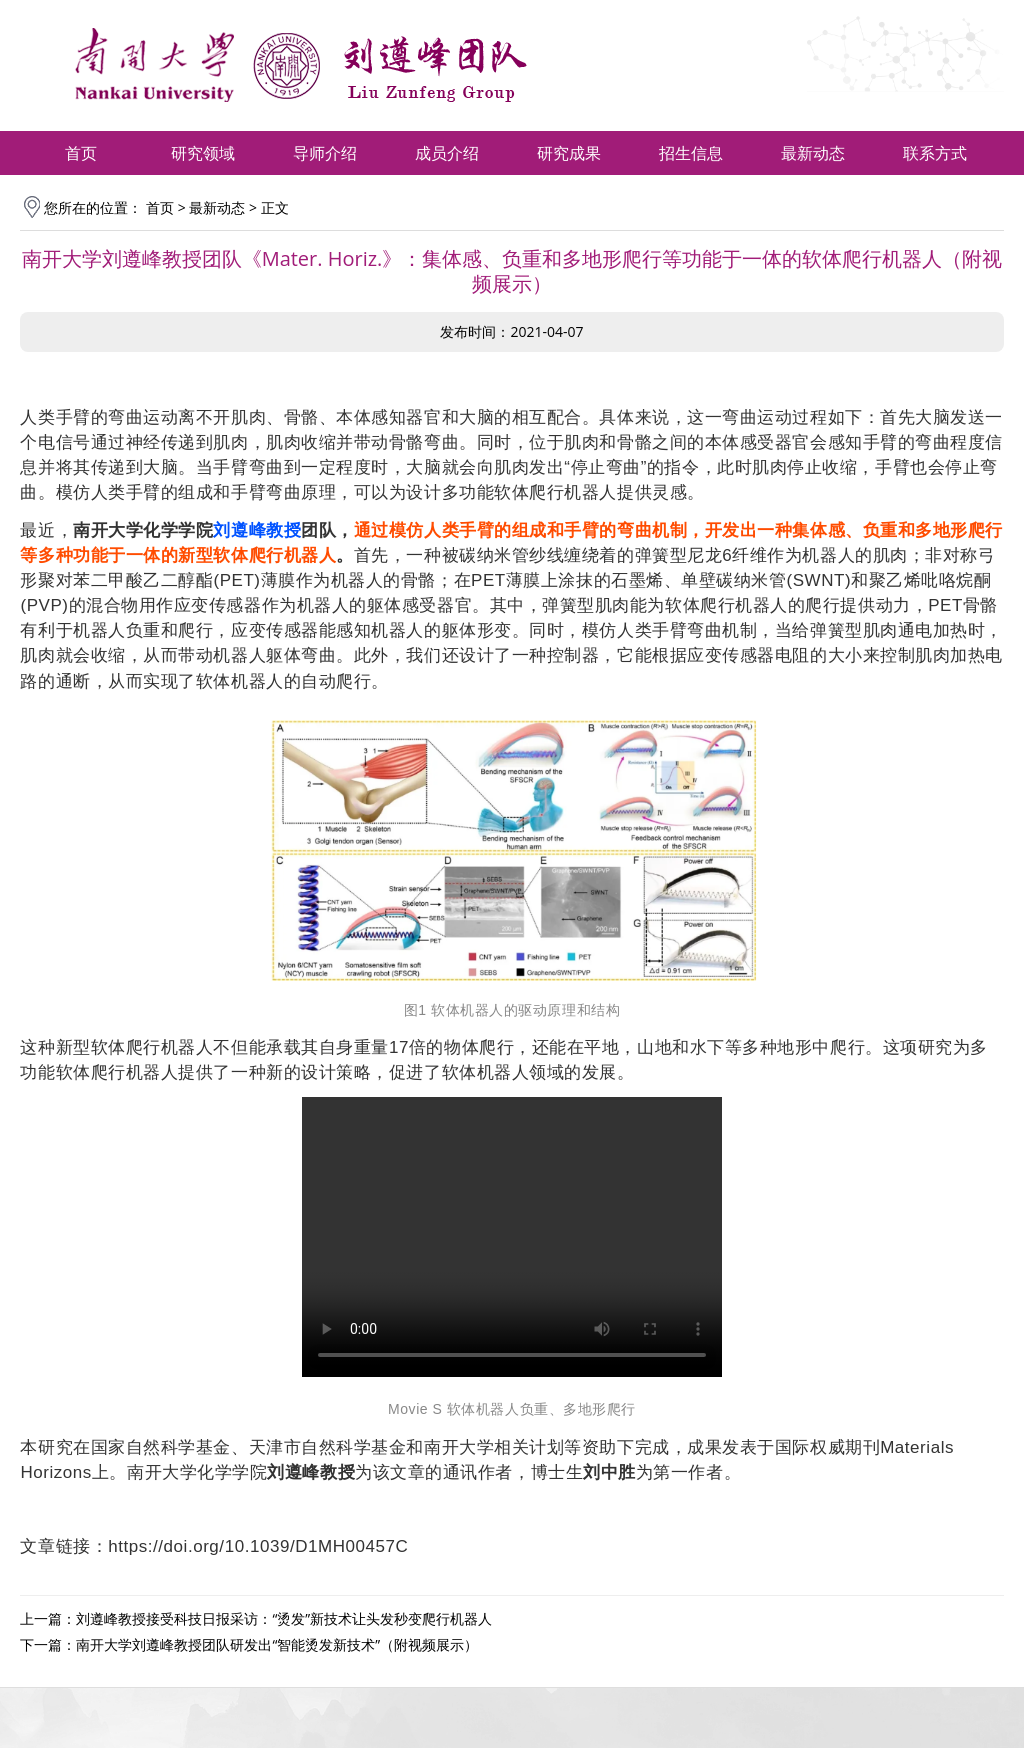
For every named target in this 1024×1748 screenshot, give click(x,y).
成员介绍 (447, 153)
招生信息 (691, 153)
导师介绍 (325, 153)
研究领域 (203, 153)
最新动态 (813, 153)
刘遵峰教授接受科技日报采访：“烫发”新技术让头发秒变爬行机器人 (284, 1618)
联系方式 (935, 153)
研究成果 (569, 153)
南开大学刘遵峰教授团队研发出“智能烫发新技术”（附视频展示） (277, 1644)
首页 (81, 153)
